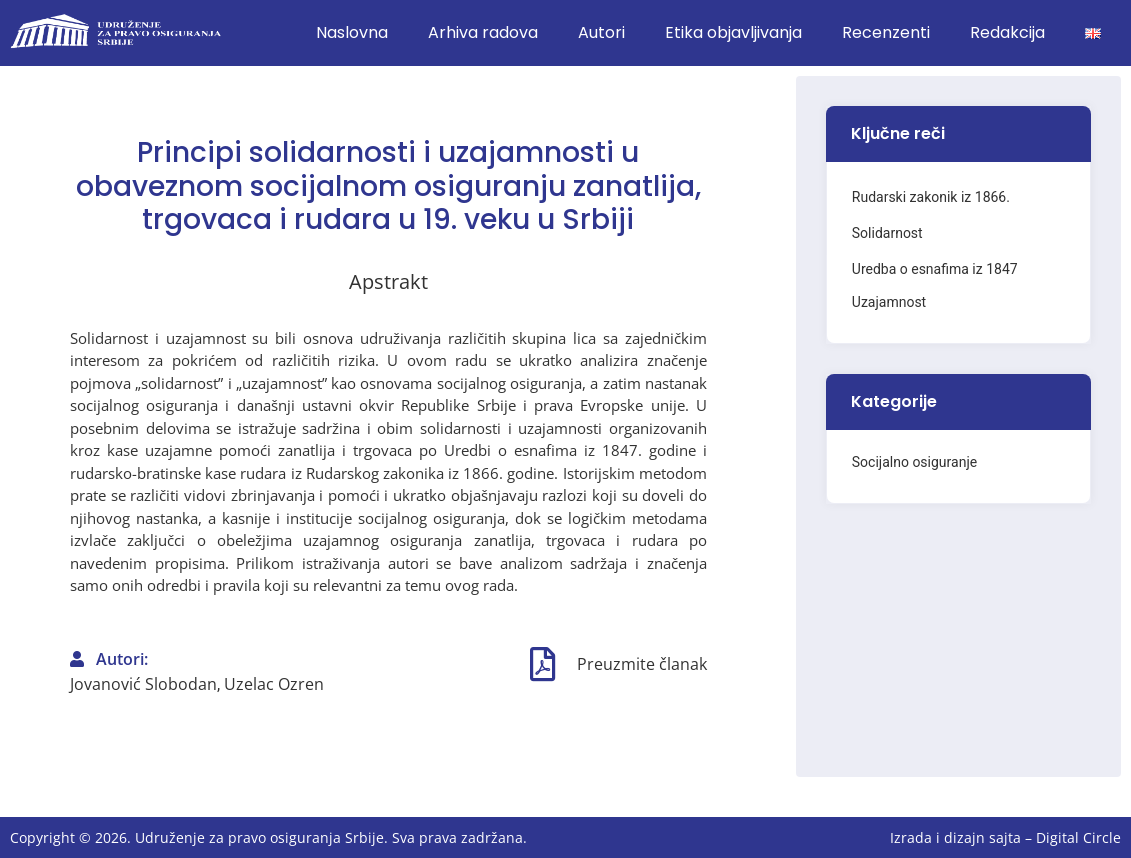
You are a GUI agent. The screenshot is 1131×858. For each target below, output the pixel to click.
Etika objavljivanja (733, 32)
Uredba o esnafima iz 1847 (935, 269)
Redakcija (1007, 32)
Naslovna (352, 32)
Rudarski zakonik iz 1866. (931, 197)
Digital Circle (1078, 837)
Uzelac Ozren (274, 684)
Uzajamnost (889, 302)
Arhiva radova (483, 32)
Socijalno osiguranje (914, 462)
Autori (601, 32)
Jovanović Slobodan (143, 684)
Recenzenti (886, 32)
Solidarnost (887, 233)
